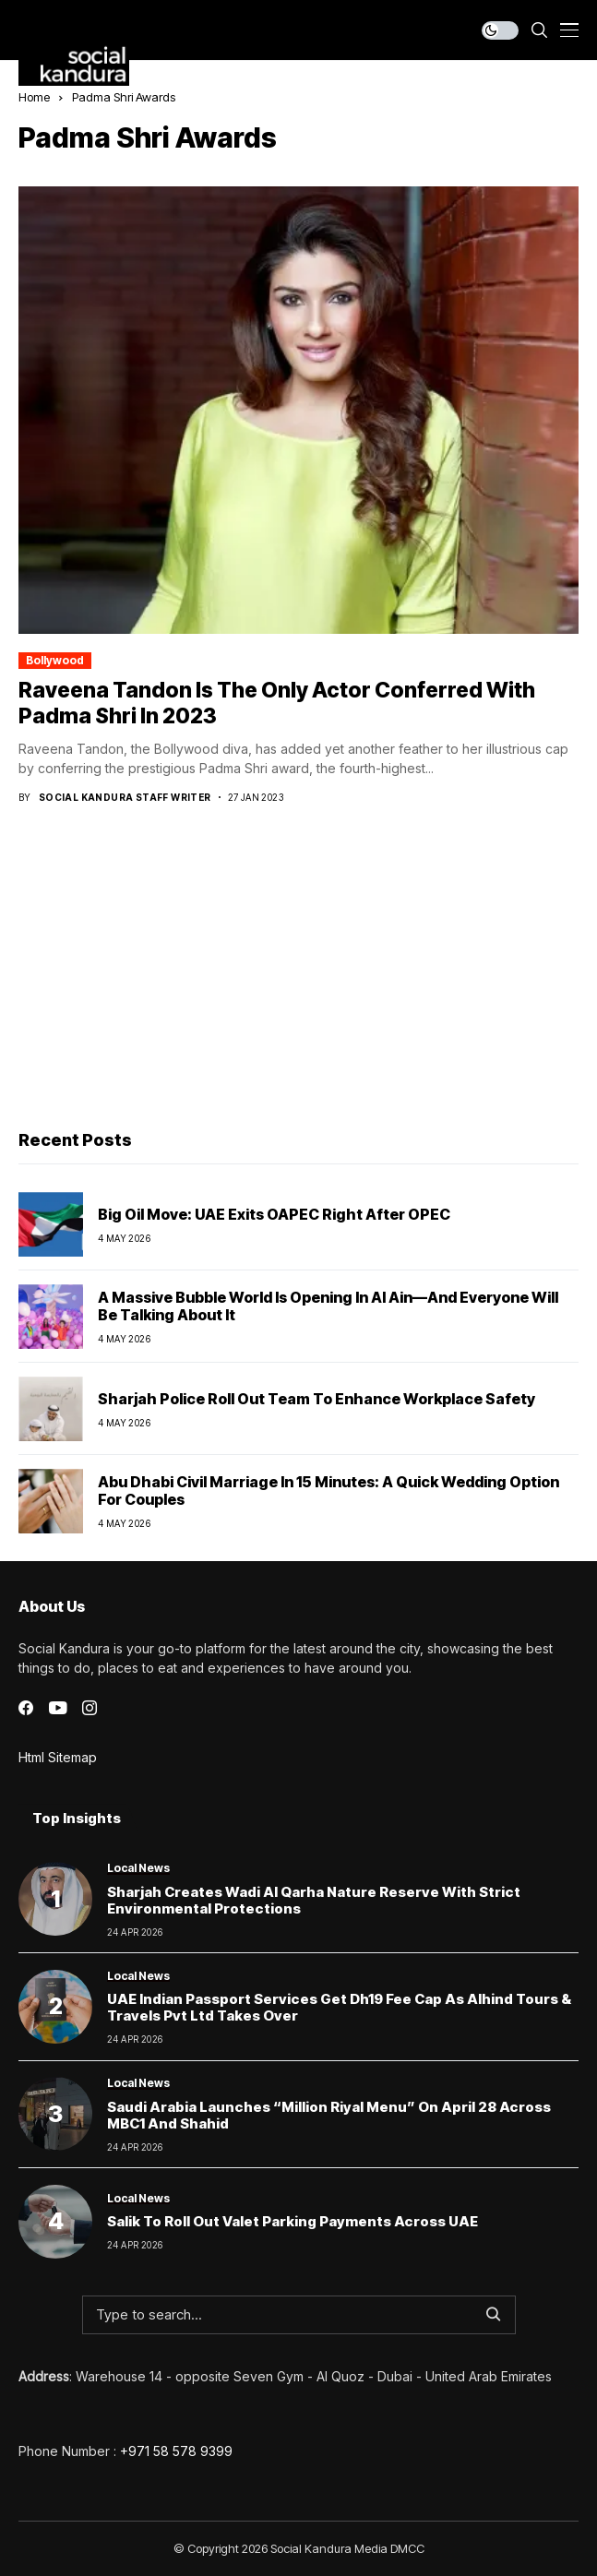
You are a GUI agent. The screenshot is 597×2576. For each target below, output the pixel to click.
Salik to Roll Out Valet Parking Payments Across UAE (292, 2221)
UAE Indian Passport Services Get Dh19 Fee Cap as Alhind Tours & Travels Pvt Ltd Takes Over (339, 2007)
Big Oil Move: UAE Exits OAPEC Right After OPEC (274, 1214)
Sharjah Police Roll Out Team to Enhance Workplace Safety (316, 1398)
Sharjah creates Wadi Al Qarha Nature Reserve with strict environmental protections (313, 1900)
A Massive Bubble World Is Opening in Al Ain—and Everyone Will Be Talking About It (328, 1306)
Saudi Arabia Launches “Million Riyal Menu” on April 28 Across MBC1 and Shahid (329, 2115)
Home (34, 96)
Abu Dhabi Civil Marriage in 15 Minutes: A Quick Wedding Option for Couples (328, 1491)
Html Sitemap (57, 1757)
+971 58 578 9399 (176, 2451)
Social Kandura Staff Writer (125, 797)
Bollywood (55, 660)
